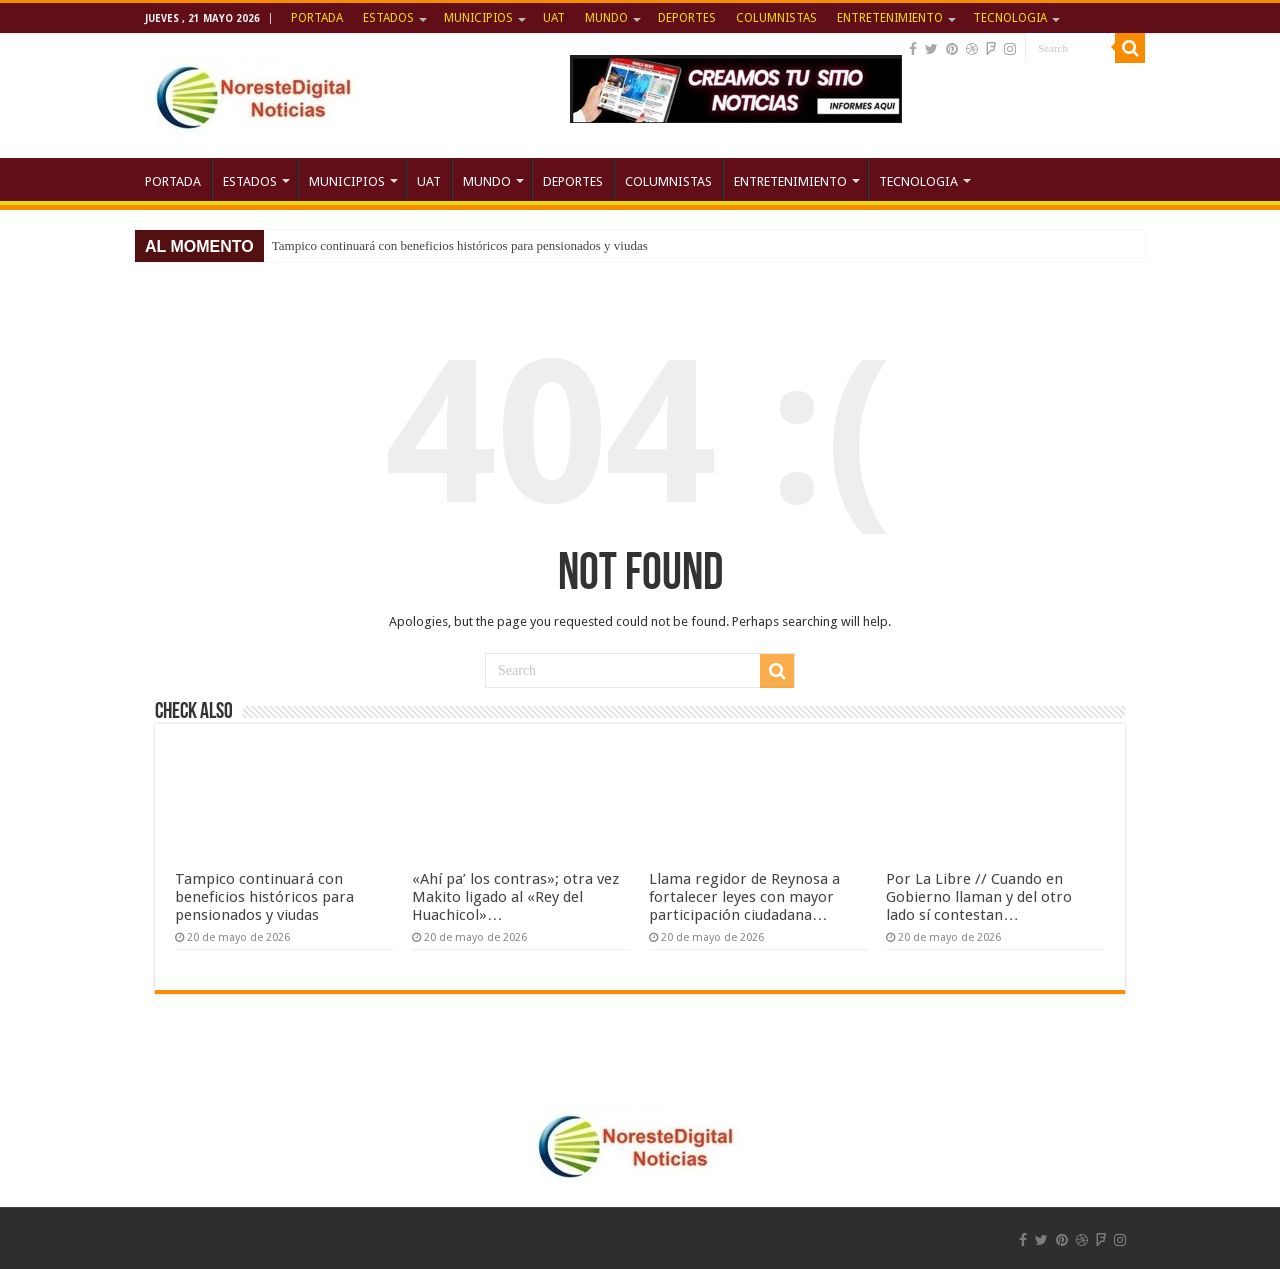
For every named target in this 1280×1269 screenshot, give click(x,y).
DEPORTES (687, 18)
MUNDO (606, 18)
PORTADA (317, 18)
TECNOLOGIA (1010, 18)
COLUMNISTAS (776, 18)
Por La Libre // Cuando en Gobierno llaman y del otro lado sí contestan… (979, 897)
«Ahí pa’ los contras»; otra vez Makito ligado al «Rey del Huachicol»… (515, 897)
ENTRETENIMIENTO (890, 18)
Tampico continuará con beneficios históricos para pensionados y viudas (460, 245)
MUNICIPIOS (478, 18)
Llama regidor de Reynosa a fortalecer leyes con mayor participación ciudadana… (744, 897)
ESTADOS (388, 18)
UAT (554, 18)
